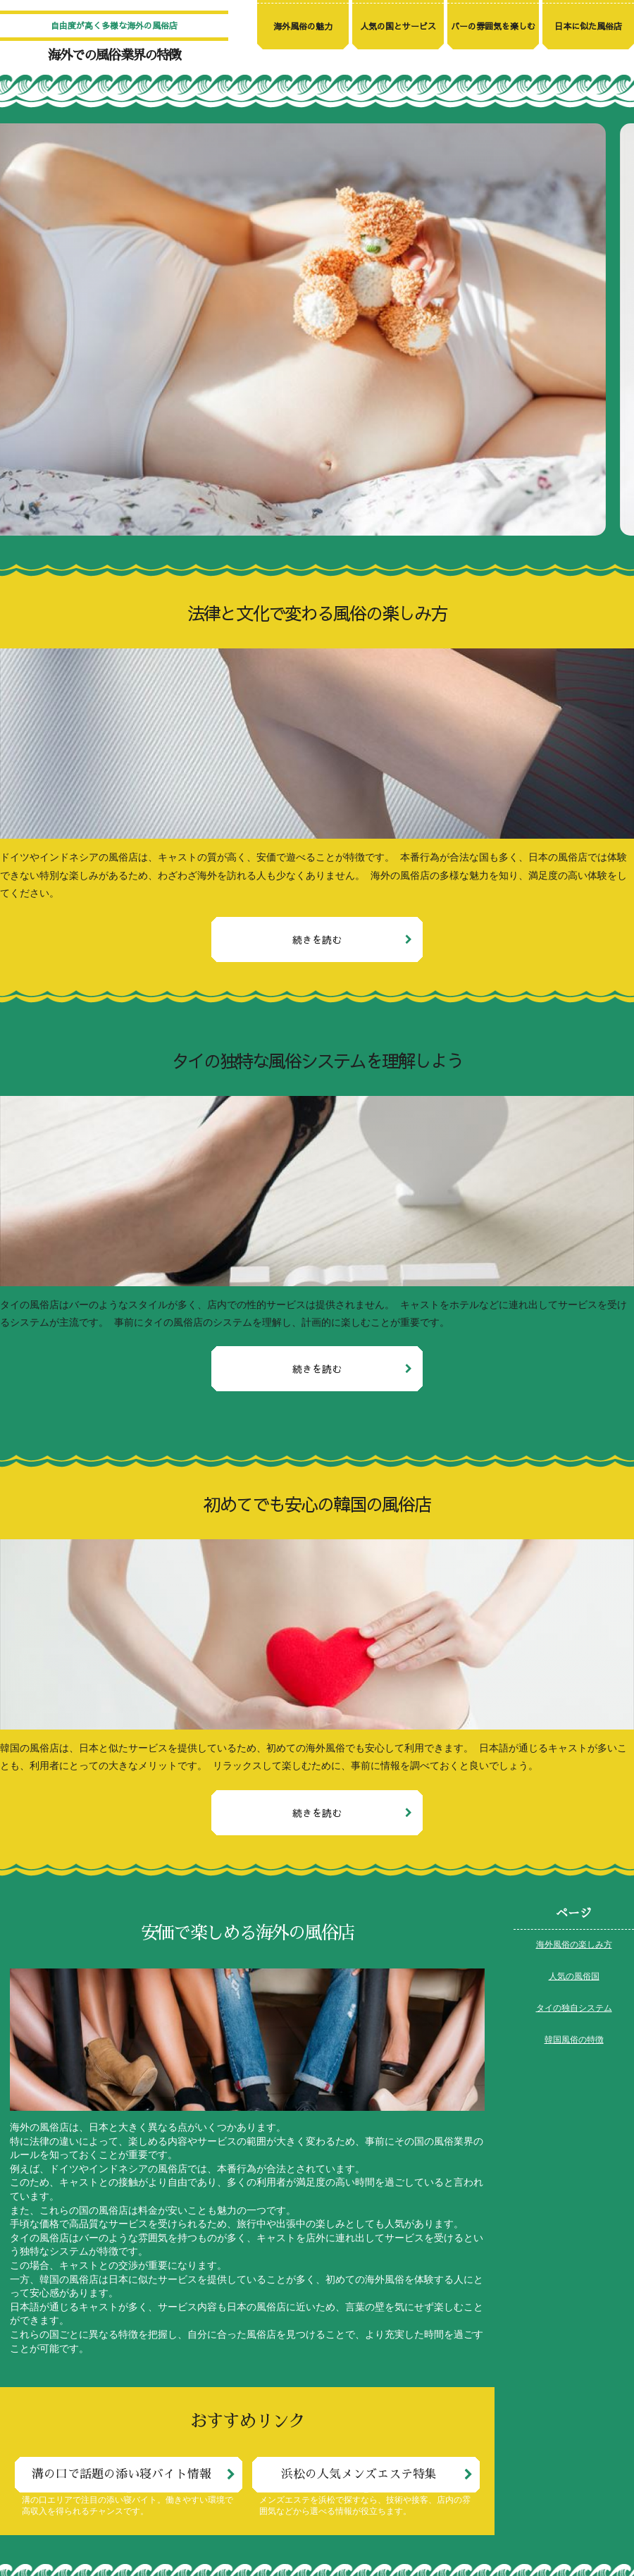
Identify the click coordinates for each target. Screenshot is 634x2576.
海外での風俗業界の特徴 (114, 55)
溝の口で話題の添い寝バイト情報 (121, 2474)
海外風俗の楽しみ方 (574, 1945)
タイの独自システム (574, 2008)
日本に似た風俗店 (588, 26)
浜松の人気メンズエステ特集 (359, 2474)
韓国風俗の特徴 (574, 2040)
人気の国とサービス (398, 26)
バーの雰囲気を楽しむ (493, 26)
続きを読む (317, 939)
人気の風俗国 (574, 1977)
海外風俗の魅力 (302, 26)
